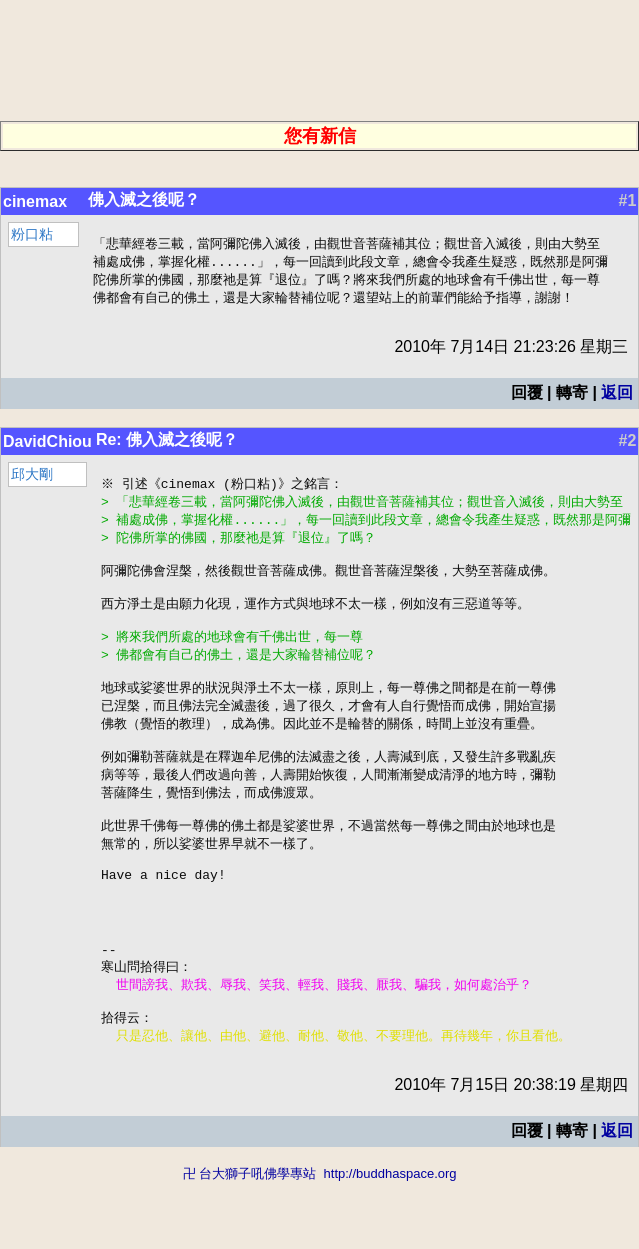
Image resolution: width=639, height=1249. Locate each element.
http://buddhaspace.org (390, 1239)
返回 (617, 396)
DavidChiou (47, 445)
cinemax (35, 201)
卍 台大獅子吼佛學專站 (250, 1239)
